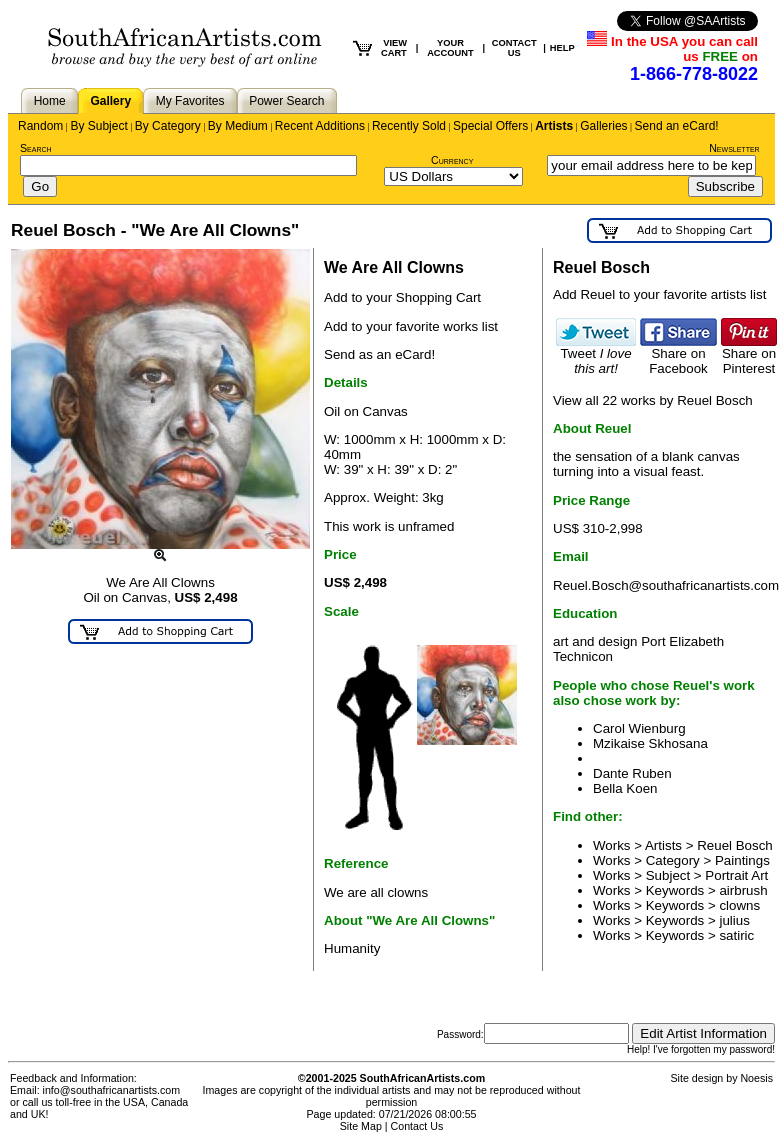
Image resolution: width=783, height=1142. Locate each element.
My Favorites (190, 101)
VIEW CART (394, 48)
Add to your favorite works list (411, 326)
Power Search (286, 101)
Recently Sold (409, 126)
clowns (739, 905)
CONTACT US (514, 48)
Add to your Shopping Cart (402, 297)
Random (40, 126)
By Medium (238, 126)
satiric (736, 935)
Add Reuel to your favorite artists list (659, 294)
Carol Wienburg (639, 728)
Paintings (742, 860)
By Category (168, 126)
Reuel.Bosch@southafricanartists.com (666, 585)
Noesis (756, 1078)
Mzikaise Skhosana (650, 743)
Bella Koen (625, 788)
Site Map (361, 1126)
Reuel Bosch (735, 845)
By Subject (98, 126)
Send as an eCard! (379, 354)
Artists (554, 126)
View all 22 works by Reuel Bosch (653, 400)
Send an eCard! (677, 126)
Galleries (603, 126)
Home (50, 101)
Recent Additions (320, 126)
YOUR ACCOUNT (450, 48)
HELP (562, 48)
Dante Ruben (632, 773)
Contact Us (417, 1126)
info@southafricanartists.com (112, 1090)
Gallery (110, 101)
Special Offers (490, 126)
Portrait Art (736, 875)
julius (734, 920)
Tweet (596, 355)
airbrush (743, 890)
